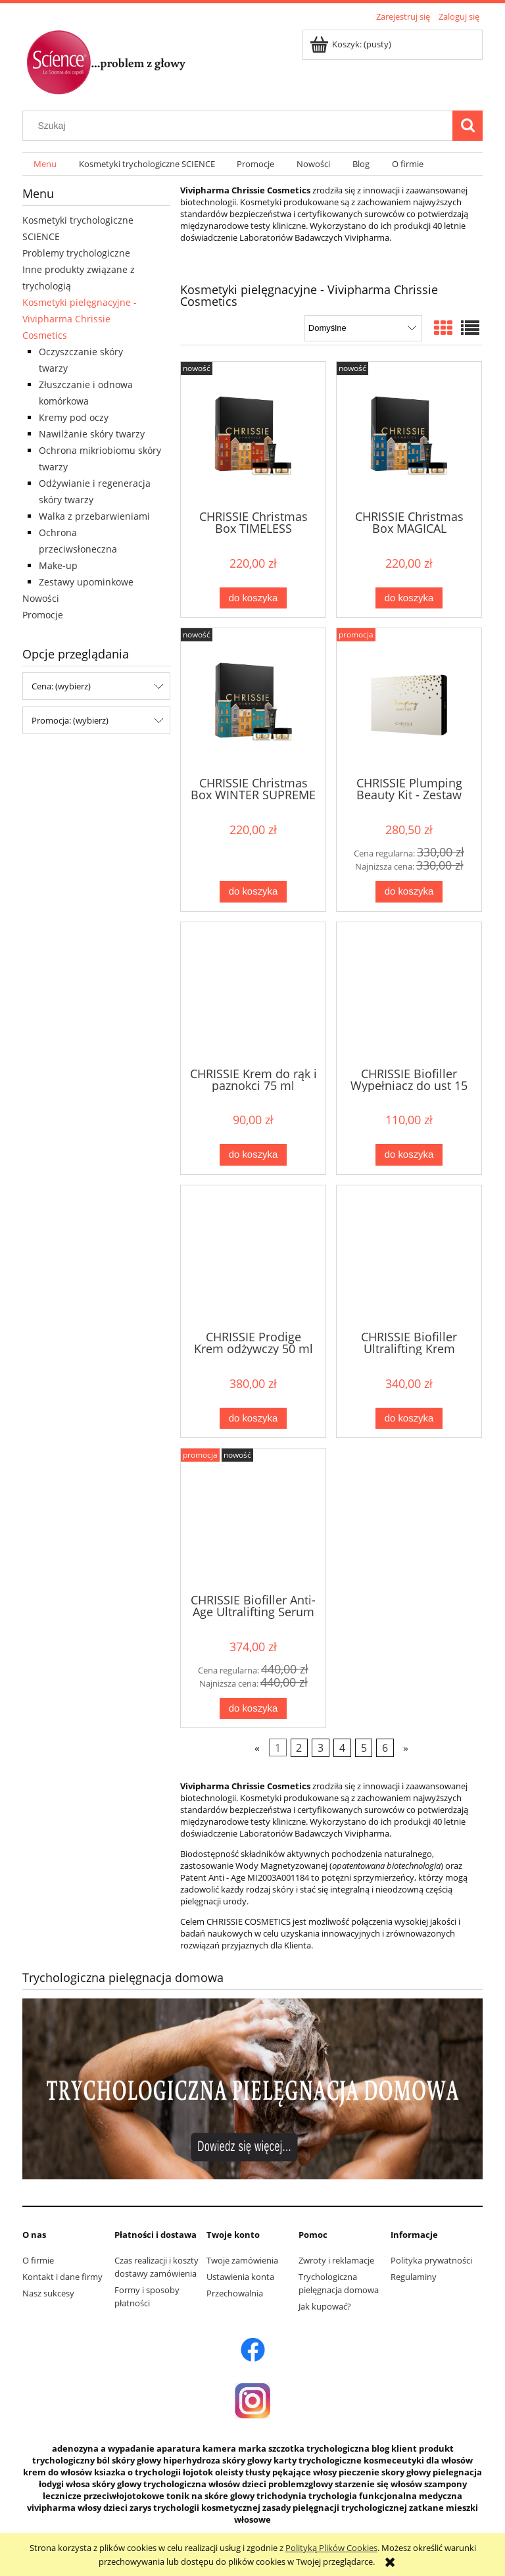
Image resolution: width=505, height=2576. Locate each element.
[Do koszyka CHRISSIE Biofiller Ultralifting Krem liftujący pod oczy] (409, 1418)
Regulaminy (414, 2277)
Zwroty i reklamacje (336, 2260)
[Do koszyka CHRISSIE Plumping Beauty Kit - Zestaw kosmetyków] (409, 892)
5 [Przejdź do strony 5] (364, 1748)
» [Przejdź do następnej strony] (405, 1748)
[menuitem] (45, 164)
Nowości (40, 598)
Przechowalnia (234, 2293)
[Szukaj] (467, 126)
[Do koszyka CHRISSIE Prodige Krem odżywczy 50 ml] (253, 1418)
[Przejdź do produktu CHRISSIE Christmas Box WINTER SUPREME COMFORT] (253, 701)
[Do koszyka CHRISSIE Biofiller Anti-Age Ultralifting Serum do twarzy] (253, 1709)
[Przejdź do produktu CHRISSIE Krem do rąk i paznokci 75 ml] (253, 993)
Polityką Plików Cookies (331, 2548)
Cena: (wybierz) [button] (61, 686)
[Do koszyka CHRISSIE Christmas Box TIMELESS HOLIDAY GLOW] (253, 598)
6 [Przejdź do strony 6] (385, 1748)
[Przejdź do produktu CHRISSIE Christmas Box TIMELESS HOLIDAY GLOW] (253, 434)
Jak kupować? (325, 2306)
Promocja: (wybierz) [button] (70, 720)
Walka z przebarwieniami (94, 516)
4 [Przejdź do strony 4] (342, 1748)
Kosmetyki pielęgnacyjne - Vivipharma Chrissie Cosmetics (79, 318)
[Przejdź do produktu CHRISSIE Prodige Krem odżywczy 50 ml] (253, 1256)
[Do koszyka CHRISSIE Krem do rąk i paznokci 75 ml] (253, 1155)
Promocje (42, 614)
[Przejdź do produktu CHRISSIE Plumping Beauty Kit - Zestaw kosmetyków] (409, 701)
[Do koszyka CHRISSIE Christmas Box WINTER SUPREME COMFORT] (253, 892)
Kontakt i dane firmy (62, 2277)
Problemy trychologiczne (76, 253)
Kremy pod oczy (73, 417)
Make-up (58, 565)
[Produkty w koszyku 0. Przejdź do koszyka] (351, 44)
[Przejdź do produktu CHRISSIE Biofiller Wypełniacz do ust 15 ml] (409, 993)
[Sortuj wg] (363, 328)
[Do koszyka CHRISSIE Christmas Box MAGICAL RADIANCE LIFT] (409, 598)
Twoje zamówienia (242, 2260)
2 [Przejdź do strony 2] (299, 1748)
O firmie (38, 2260)
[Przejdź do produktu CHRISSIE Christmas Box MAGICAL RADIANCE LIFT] (409, 434)
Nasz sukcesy (48, 2293)
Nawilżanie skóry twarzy (92, 434)
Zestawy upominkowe (86, 582)
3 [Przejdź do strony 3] (321, 1748)
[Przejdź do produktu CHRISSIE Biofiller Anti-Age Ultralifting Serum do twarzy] (253, 1519)
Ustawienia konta (240, 2277)
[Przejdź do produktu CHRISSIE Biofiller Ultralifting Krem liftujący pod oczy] (409, 1256)
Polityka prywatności (431, 2260)
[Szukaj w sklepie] (240, 125)
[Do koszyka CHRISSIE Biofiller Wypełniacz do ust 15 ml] (409, 1155)
